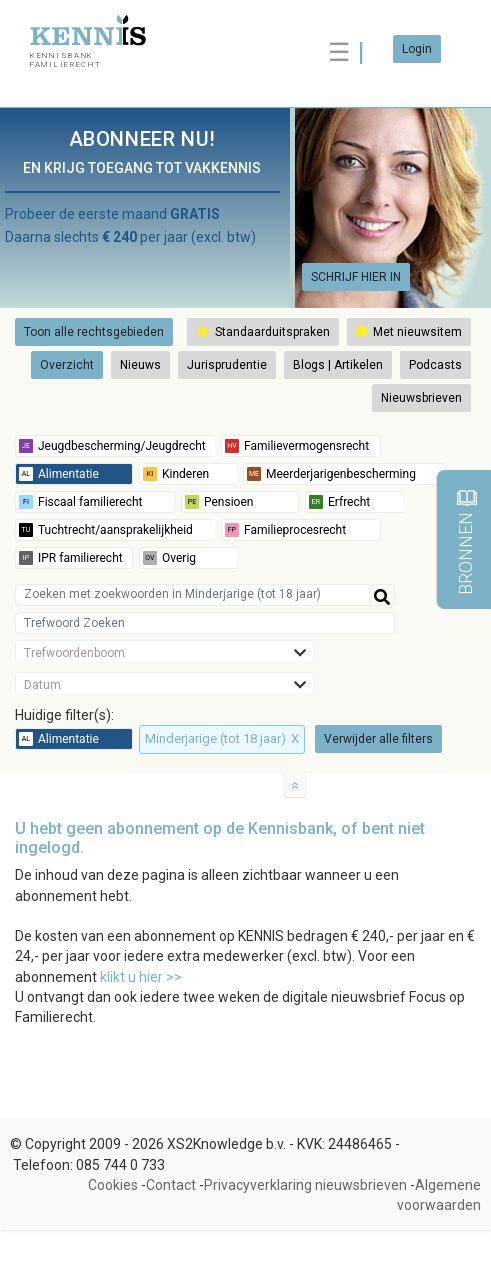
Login (417, 49)
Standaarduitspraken (263, 332)
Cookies (113, 1185)
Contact (171, 1185)
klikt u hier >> (141, 977)
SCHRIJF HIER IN (356, 277)
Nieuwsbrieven (421, 398)
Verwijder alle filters (378, 739)
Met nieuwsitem (409, 332)
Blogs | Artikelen (338, 365)
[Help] (382, 595)
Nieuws (140, 365)
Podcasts (435, 365)
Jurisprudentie (227, 365)
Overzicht (67, 365)
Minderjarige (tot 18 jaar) (222, 738)
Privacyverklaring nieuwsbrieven (305, 1185)
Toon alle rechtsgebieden (94, 332)
